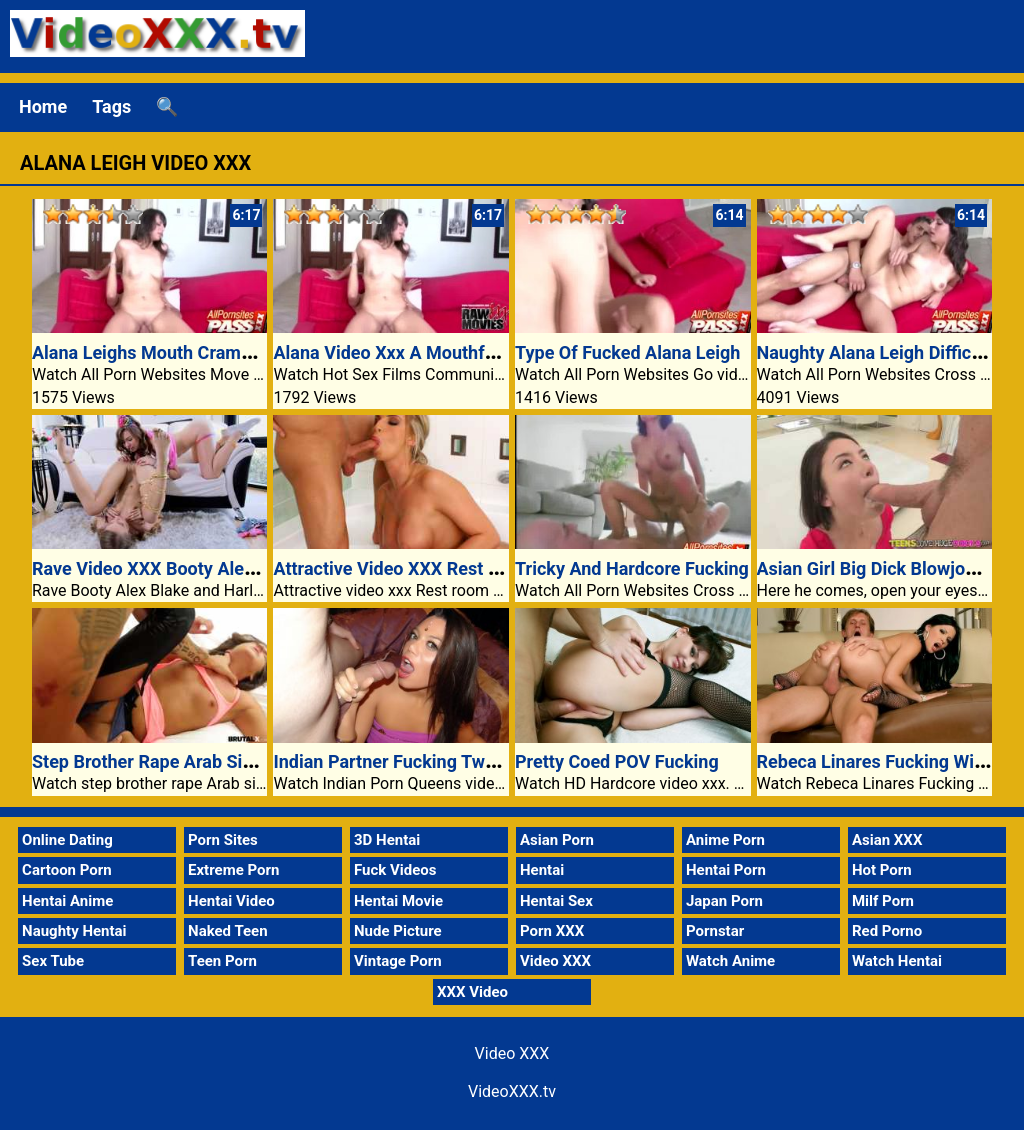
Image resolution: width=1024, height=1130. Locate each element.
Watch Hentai (897, 961)
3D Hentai (387, 840)
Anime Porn (725, 840)
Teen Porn (222, 961)
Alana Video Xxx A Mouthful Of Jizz (416, 352)
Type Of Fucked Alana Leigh (627, 352)
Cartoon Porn (67, 870)
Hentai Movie (398, 901)
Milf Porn (883, 901)
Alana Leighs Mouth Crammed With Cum (195, 352)
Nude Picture (398, 931)
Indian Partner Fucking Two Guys (406, 761)
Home (43, 106)
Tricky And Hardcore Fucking (632, 568)
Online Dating (67, 840)
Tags (111, 106)
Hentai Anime (67, 901)
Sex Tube (53, 961)
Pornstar (715, 931)
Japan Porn (724, 901)
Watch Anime (730, 961)
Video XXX (555, 961)
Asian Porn (557, 840)
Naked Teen (228, 931)
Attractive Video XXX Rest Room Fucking (438, 568)
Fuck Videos (395, 870)
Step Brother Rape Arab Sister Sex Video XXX (215, 761)
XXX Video (472, 992)
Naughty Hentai (74, 931)
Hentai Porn (726, 870)
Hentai (542, 870)
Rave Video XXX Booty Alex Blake (167, 568)
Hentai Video (231, 901)
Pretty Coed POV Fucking (617, 761)
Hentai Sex (556, 901)
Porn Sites (223, 840)
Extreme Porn (233, 870)
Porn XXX (552, 931)
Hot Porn (882, 870)
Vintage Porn (398, 961)
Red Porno (887, 931)
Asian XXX (887, 840)
